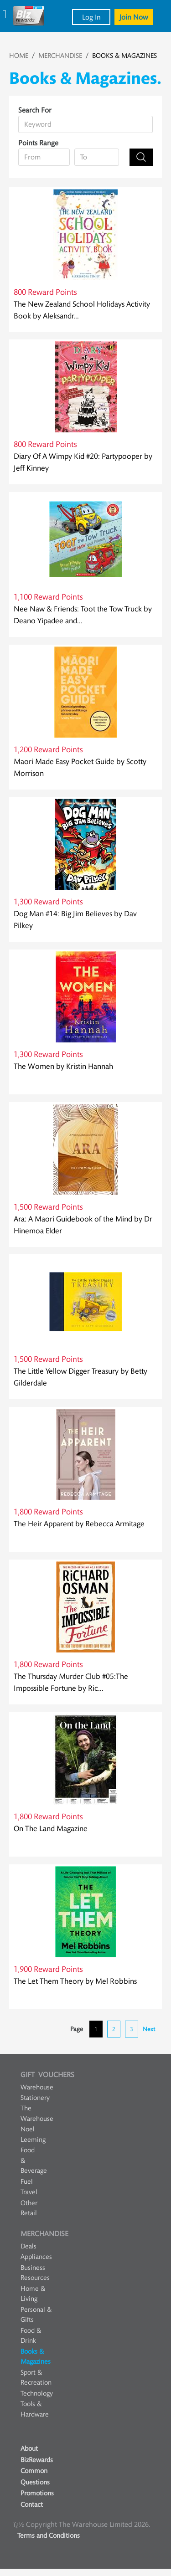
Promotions (37, 2493)
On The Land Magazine (51, 1828)
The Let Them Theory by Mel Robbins (75, 1981)
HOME (18, 56)
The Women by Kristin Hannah (63, 1066)
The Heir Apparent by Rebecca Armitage (79, 1523)
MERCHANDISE (60, 56)
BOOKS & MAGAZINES (124, 56)
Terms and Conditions (48, 2536)
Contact (32, 2505)
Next (149, 2029)
